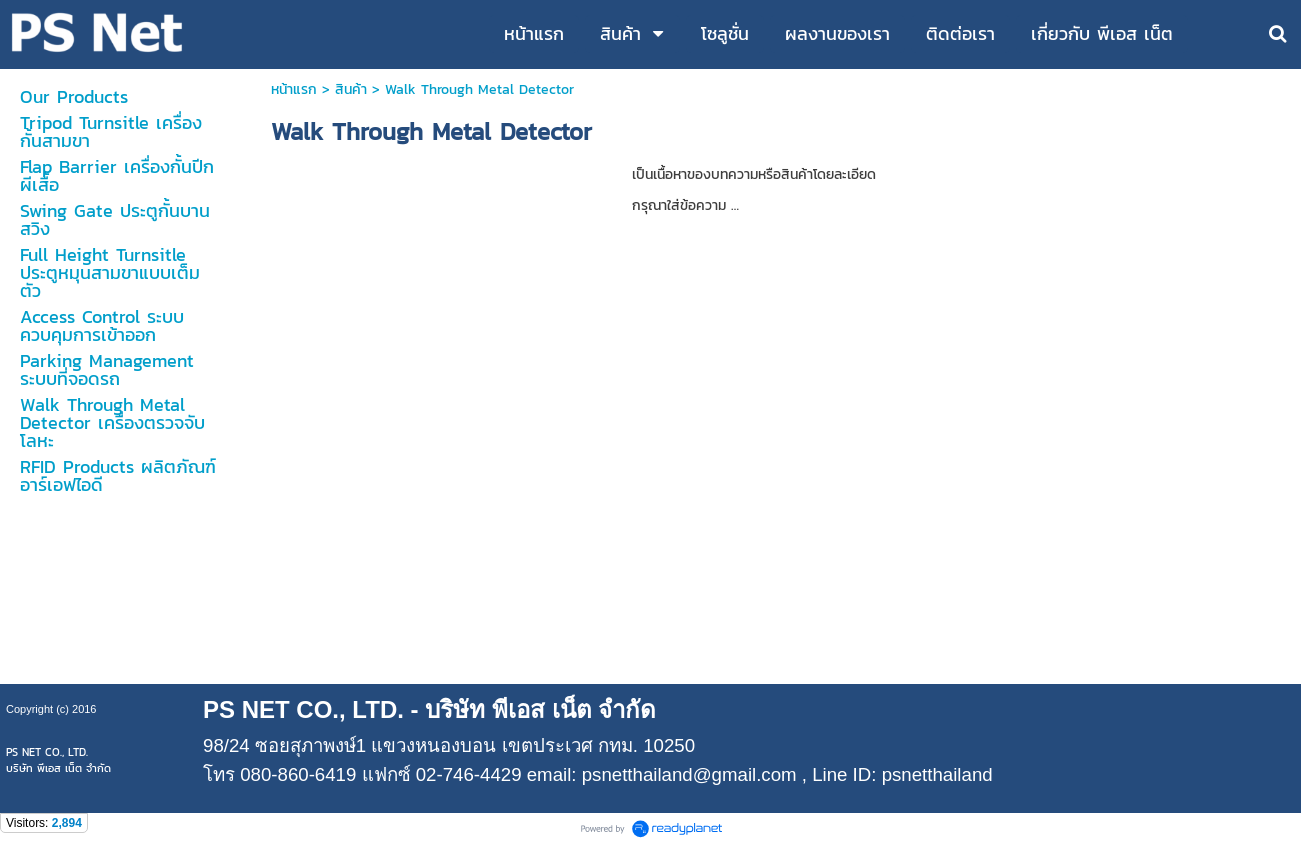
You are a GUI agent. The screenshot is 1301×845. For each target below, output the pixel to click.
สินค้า (351, 89)
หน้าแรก (294, 89)
